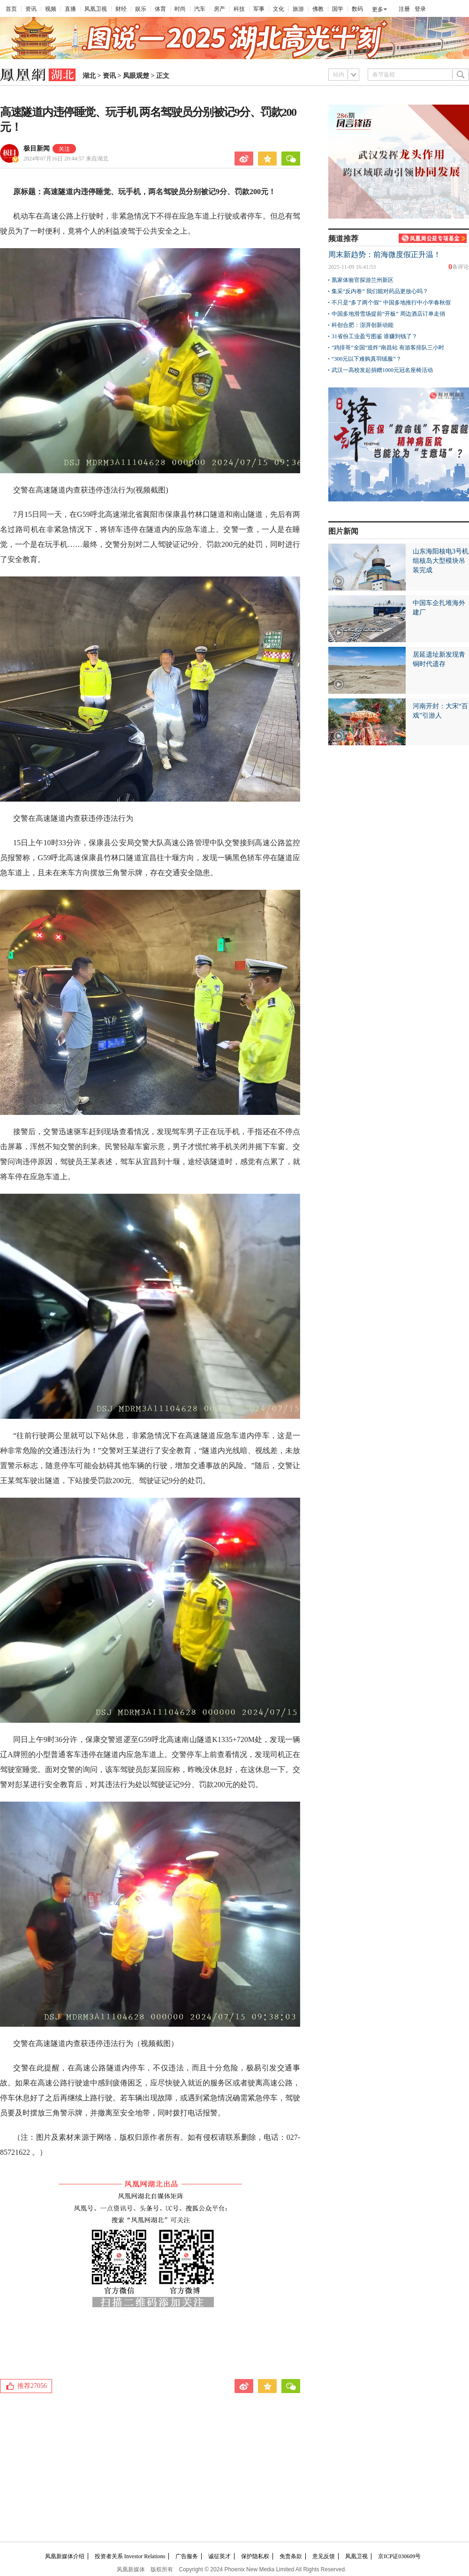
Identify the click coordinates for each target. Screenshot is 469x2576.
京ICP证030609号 (399, 2556)
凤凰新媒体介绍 (64, 2556)
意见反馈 (323, 2556)
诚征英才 (219, 2556)
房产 (219, 9)
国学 (337, 9)
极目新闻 (36, 148)
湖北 (89, 75)
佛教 (318, 9)
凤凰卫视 (95, 9)
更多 (377, 9)
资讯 (31, 9)
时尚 (180, 9)
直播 (70, 9)
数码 (357, 9)
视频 (50, 9)
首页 (11, 9)
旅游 (298, 9)
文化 (278, 9)
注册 (404, 9)
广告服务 (186, 2556)
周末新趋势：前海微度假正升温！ (384, 254)
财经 (121, 9)
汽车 (199, 9)
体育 (160, 9)
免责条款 (291, 2556)
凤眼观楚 (136, 75)
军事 (259, 9)
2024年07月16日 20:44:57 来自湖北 (65, 158)
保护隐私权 (255, 2556)
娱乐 (140, 9)
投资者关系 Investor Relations (130, 2556)
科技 (239, 9)
